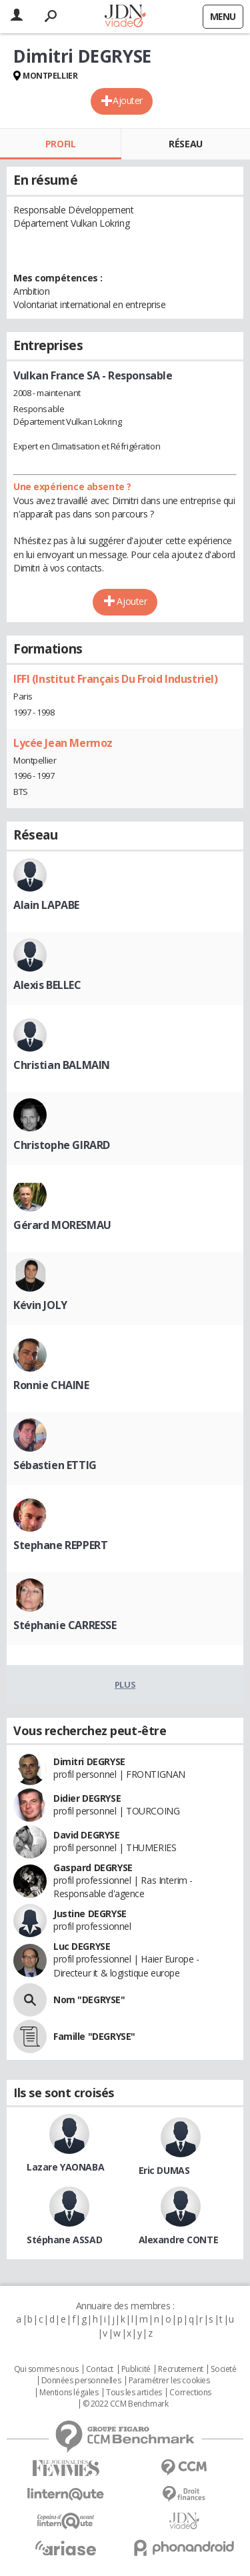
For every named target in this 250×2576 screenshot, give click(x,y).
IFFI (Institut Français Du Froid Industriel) (115, 679)
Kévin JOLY (40, 1305)
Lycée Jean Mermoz (63, 743)
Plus (125, 1684)
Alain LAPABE (46, 905)
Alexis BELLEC (47, 985)
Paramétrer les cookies (169, 2380)
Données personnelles (81, 2380)
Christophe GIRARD (61, 1145)
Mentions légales (68, 2392)
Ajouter (128, 100)
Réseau (185, 143)
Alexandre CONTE (179, 2239)
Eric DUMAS (164, 2170)
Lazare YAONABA (65, 2167)
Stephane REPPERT (60, 1545)
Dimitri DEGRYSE (89, 1761)
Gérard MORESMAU (62, 1225)
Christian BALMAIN (61, 1065)
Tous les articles (134, 2392)
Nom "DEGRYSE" (89, 1999)
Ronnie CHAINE (51, 1385)
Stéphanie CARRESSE (64, 1625)
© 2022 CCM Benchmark (126, 2404)
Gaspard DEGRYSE (93, 1867)
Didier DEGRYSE (87, 1798)
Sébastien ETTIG (55, 1465)
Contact (99, 2369)
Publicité (136, 2369)
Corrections (190, 2392)
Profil (60, 143)
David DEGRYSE (86, 1834)
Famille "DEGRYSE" (94, 2036)
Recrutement (180, 2369)
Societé (223, 2369)
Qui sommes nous (46, 2369)
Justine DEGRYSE (90, 1913)
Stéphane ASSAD (64, 2239)
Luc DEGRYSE (81, 1946)
